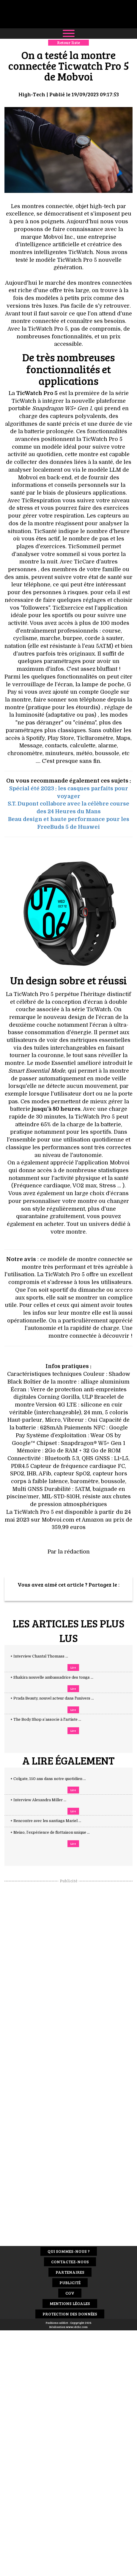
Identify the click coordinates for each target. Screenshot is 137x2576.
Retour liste (68, 42)
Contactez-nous (70, 2261)
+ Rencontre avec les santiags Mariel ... (51, 1821)
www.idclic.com (77, 2327)
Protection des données (69, 2314)
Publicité (70, 2282)
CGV (69, 2293)
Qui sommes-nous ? (69, 2251)
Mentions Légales (70, 2303)
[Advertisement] (69, 1972)
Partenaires (70, 2272)
